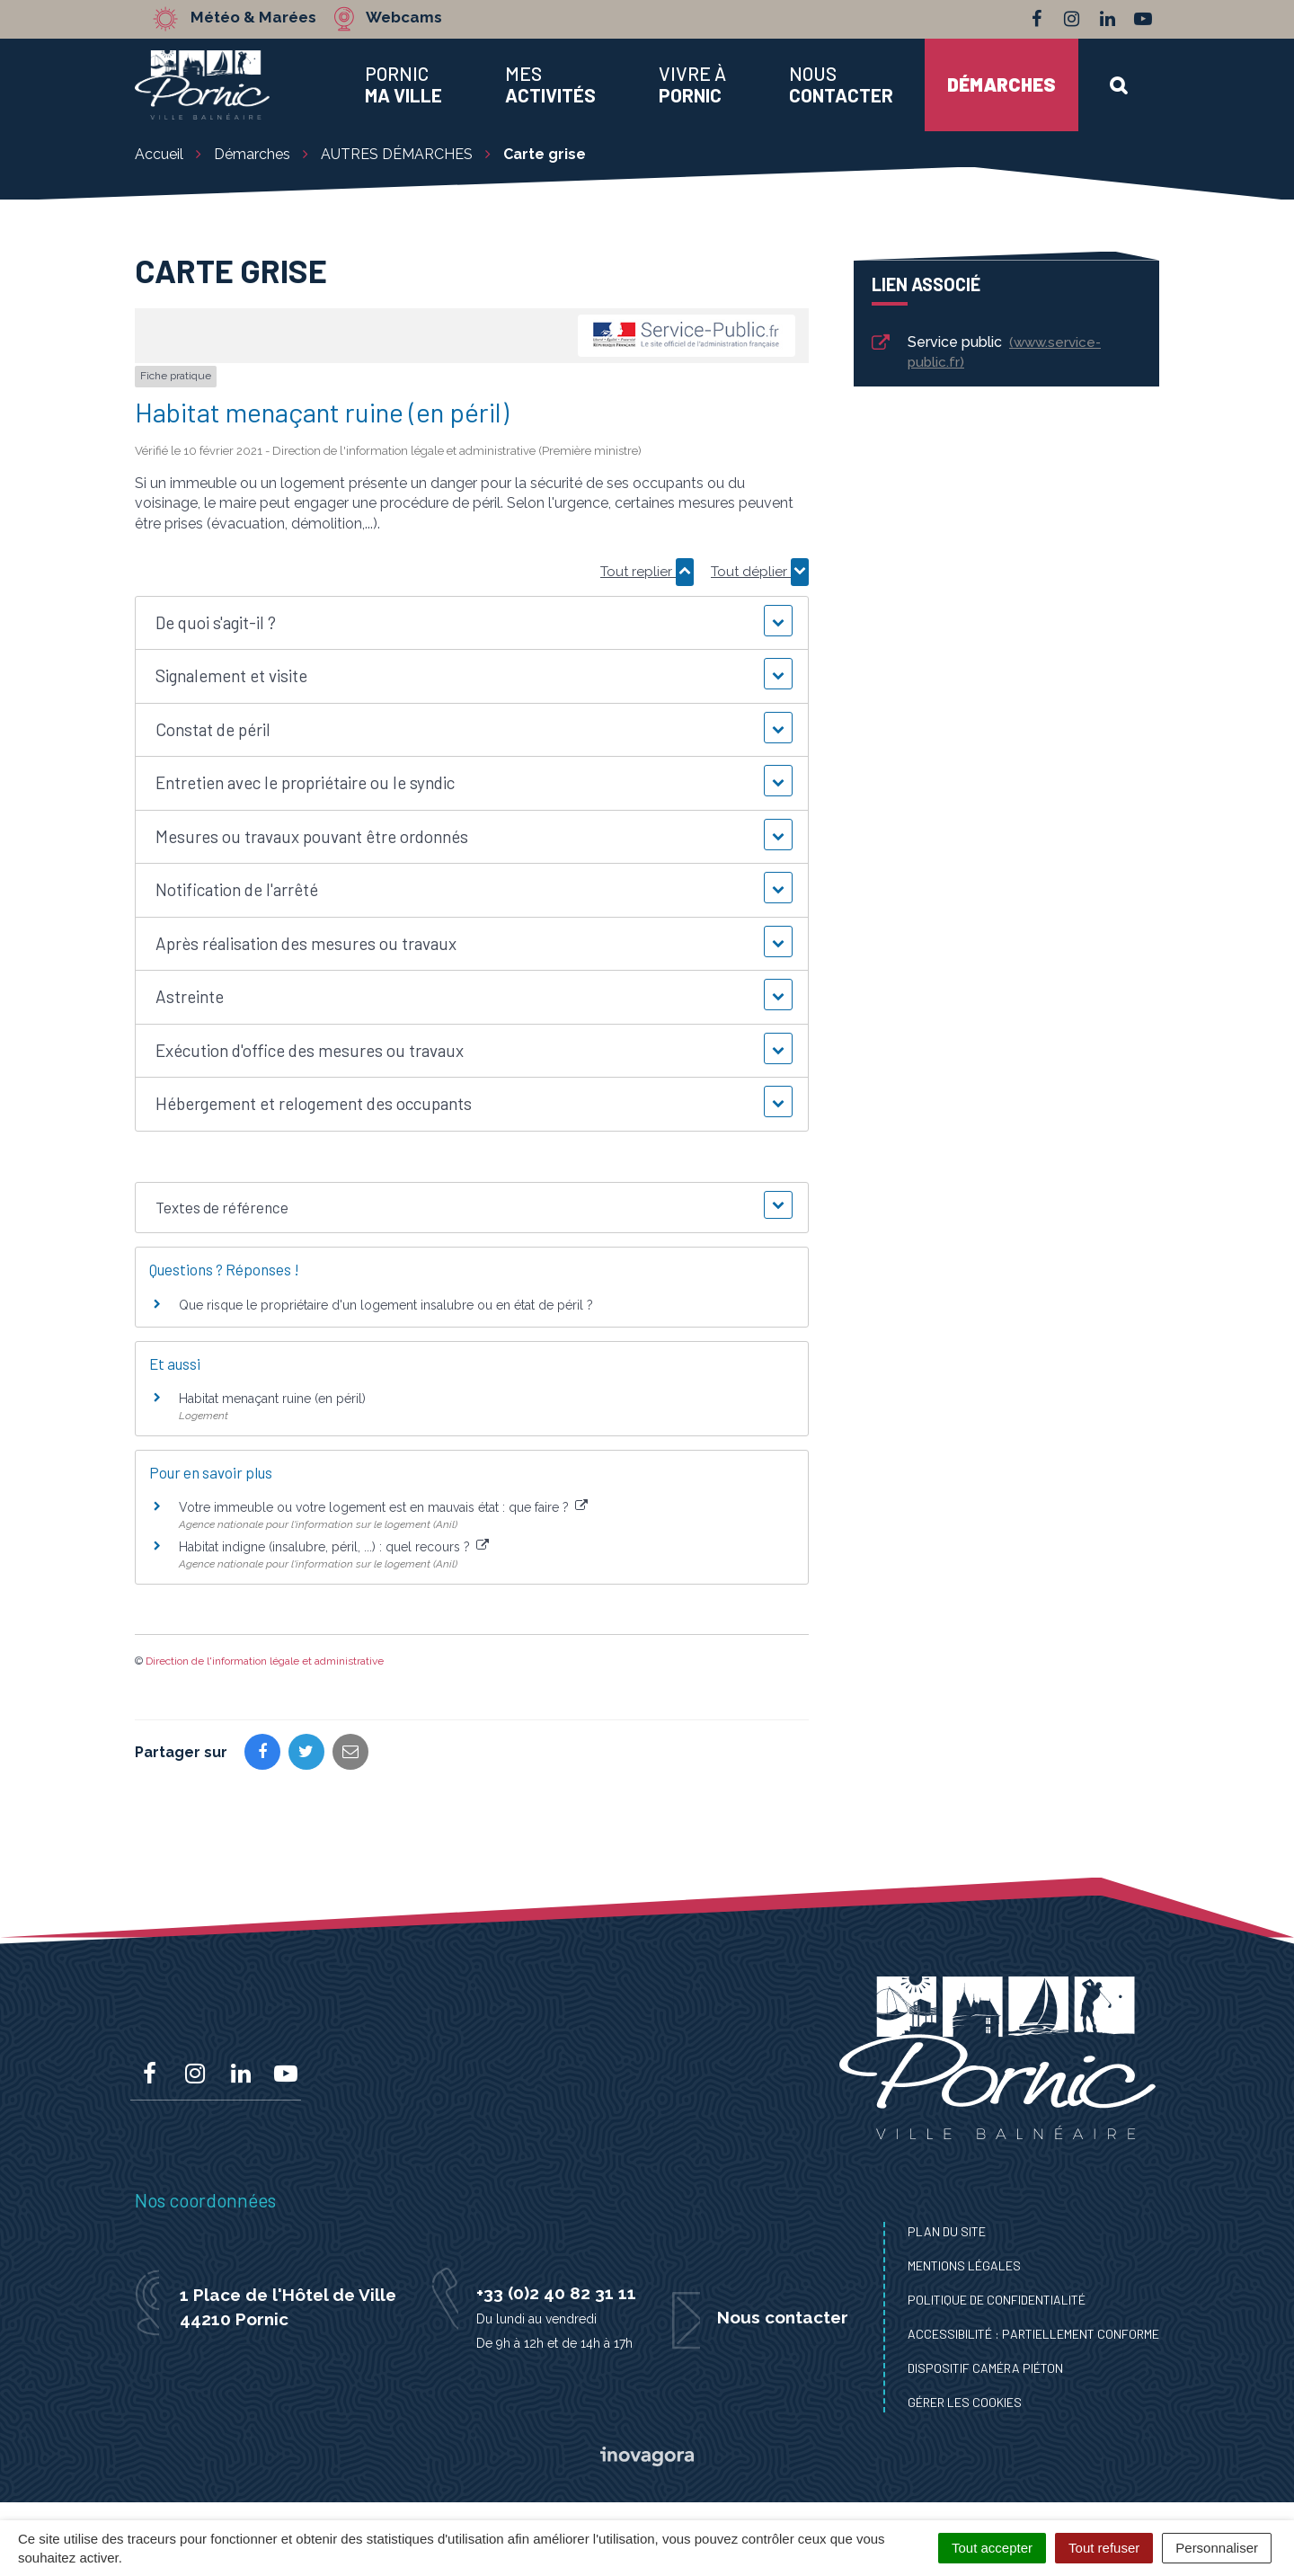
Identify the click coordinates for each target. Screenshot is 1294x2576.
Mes (550, 84)
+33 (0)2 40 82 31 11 (556, 2293)
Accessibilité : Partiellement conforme (1033, 2333)
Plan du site (947, 2231)
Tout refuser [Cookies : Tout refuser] (1103, 2547)
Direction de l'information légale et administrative (265, 1661)
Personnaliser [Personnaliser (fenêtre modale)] (1216, 2547)
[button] (471, 623)
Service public (985, 352)
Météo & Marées (253, 18)
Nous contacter (782, 2317)
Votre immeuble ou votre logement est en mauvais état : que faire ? (383, 1507)
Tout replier (647, 571)
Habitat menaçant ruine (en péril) (272, 1398)
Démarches (1001, 84)
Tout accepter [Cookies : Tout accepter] (992, 2547)
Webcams (404, 18)
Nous (841, 84)
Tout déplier (760, 571)
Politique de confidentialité (997, 2299)
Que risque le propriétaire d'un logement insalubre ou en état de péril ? (386, 1305)
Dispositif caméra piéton (985, 2368)
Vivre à (692, 84)
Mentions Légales (964, 2265)
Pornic (403, 84)
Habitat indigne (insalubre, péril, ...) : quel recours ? (334, 1547)
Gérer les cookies (965, 2402)
